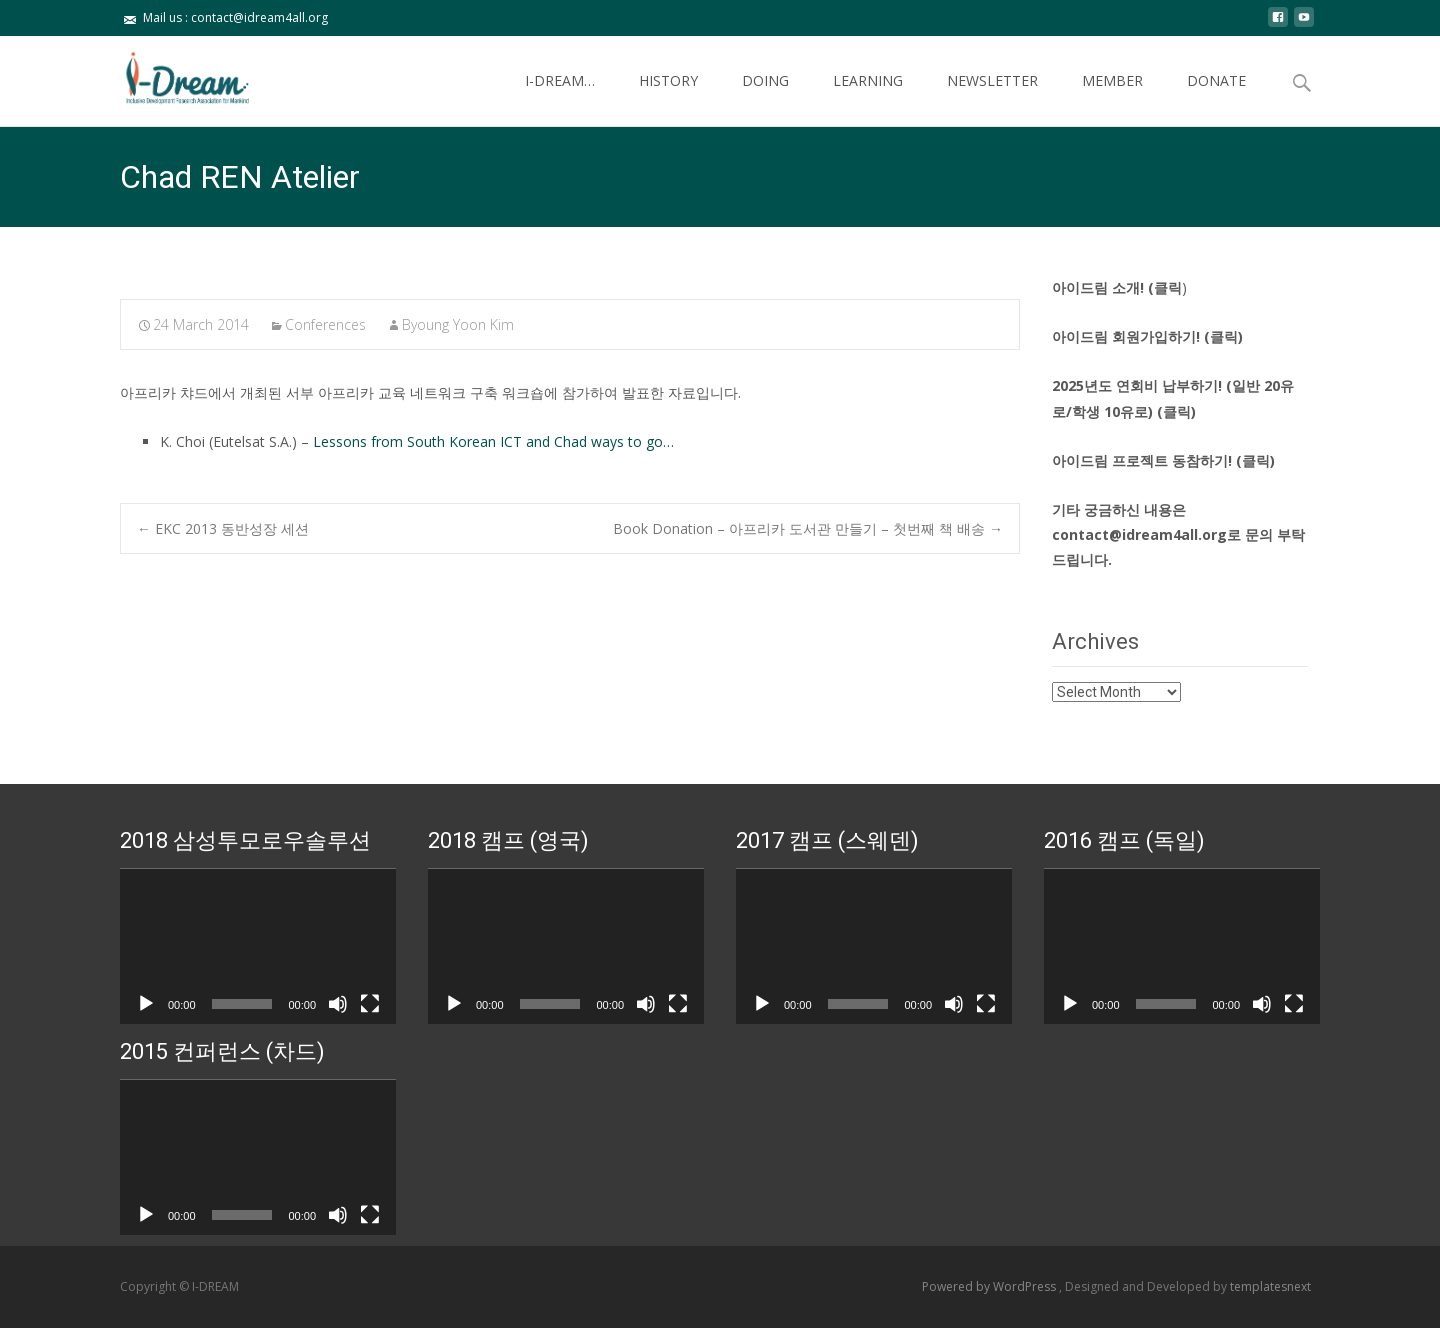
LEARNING (868, 98)
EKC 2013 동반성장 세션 (223, 528)
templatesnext (1270, 1286)
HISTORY (668, 98)
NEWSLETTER (992, 98)
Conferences (325, 324)
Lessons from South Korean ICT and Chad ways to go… (493, 441)
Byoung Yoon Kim (458, 324)
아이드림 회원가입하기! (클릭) (1147, 336)
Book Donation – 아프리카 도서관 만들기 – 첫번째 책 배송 (808, 528)
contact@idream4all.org (1139, 534)
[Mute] (338, 1004)
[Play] (146, 1004)
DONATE (1216, 98)
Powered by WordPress (990, 1286)
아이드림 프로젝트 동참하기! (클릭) (1163, 460)
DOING (765, 98)
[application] (258, 946)
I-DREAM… (560, 98)
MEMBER (1112, 98)
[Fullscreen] (370, 1004)
